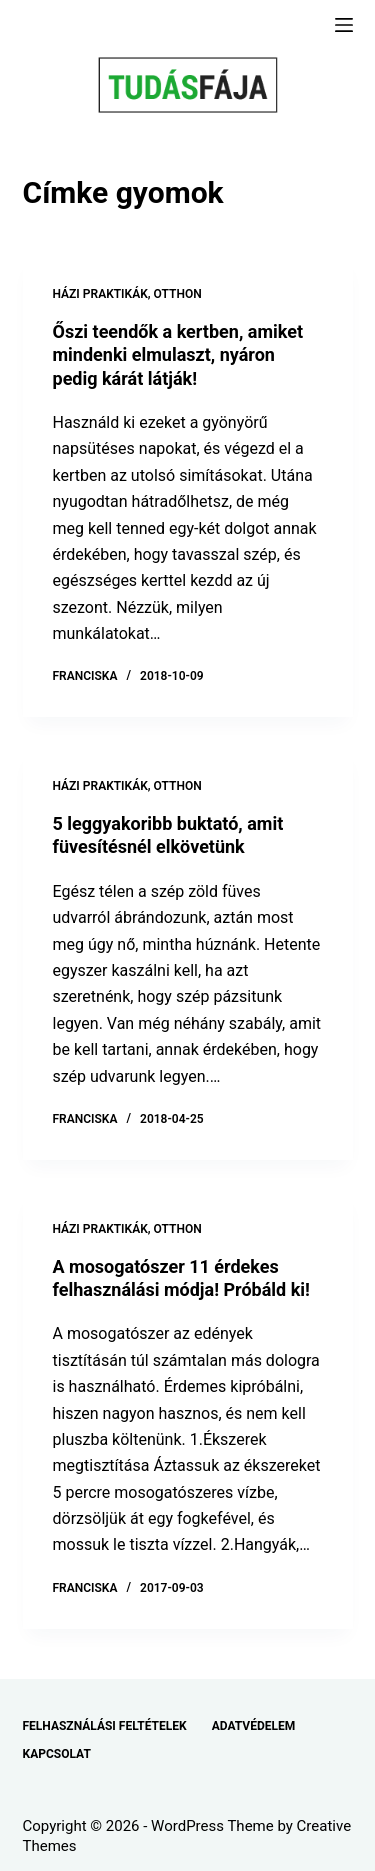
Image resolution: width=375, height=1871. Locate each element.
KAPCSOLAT (57, 1754)
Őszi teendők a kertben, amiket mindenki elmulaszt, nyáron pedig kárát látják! (178, 355)
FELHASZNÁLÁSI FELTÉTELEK (105, 1726)
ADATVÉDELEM (254, 1726)
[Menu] (344, 25)
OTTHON (178, 294)
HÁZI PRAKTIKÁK (100, 294)
